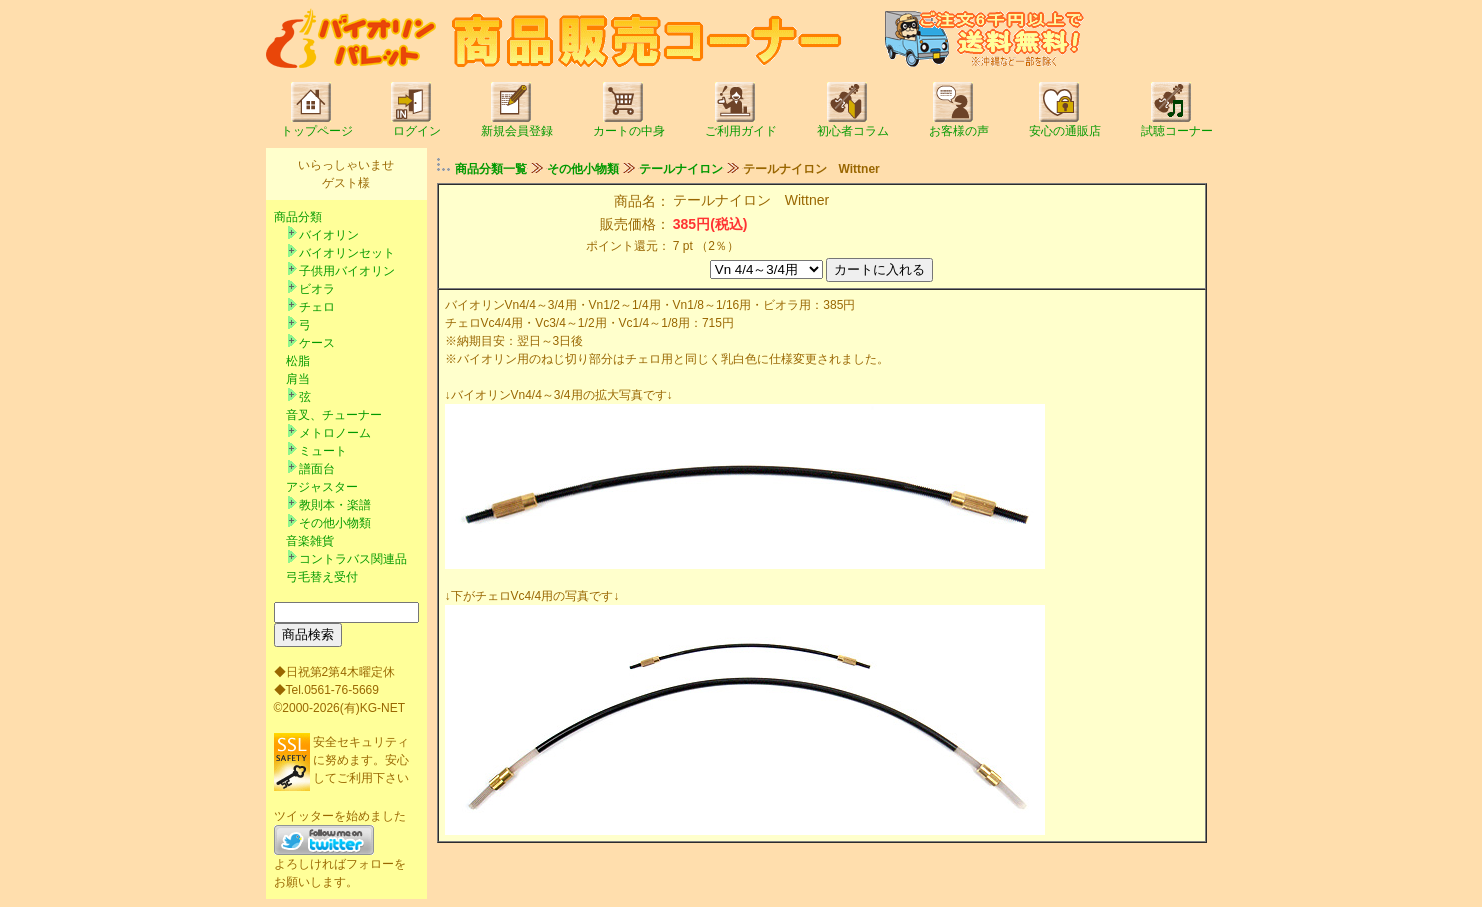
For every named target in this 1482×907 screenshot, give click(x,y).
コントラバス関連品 (353, 559)
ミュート (323, 451)
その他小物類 (335, 523)
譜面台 (317, 469)
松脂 (298, 361)
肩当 (298, 379)
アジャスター (322, 487)
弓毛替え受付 (322, 577)
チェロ (317, 307)
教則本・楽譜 (335, 505)
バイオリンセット (347, 253)
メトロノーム (335, 433)
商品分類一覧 (491, 169)
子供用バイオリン (347, 271)
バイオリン (329, 235)
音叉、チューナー (334, 415)
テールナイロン (681, 169)
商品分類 (298, 217)
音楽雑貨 (310, 541)
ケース (317, 343)
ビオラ (317, 289)
